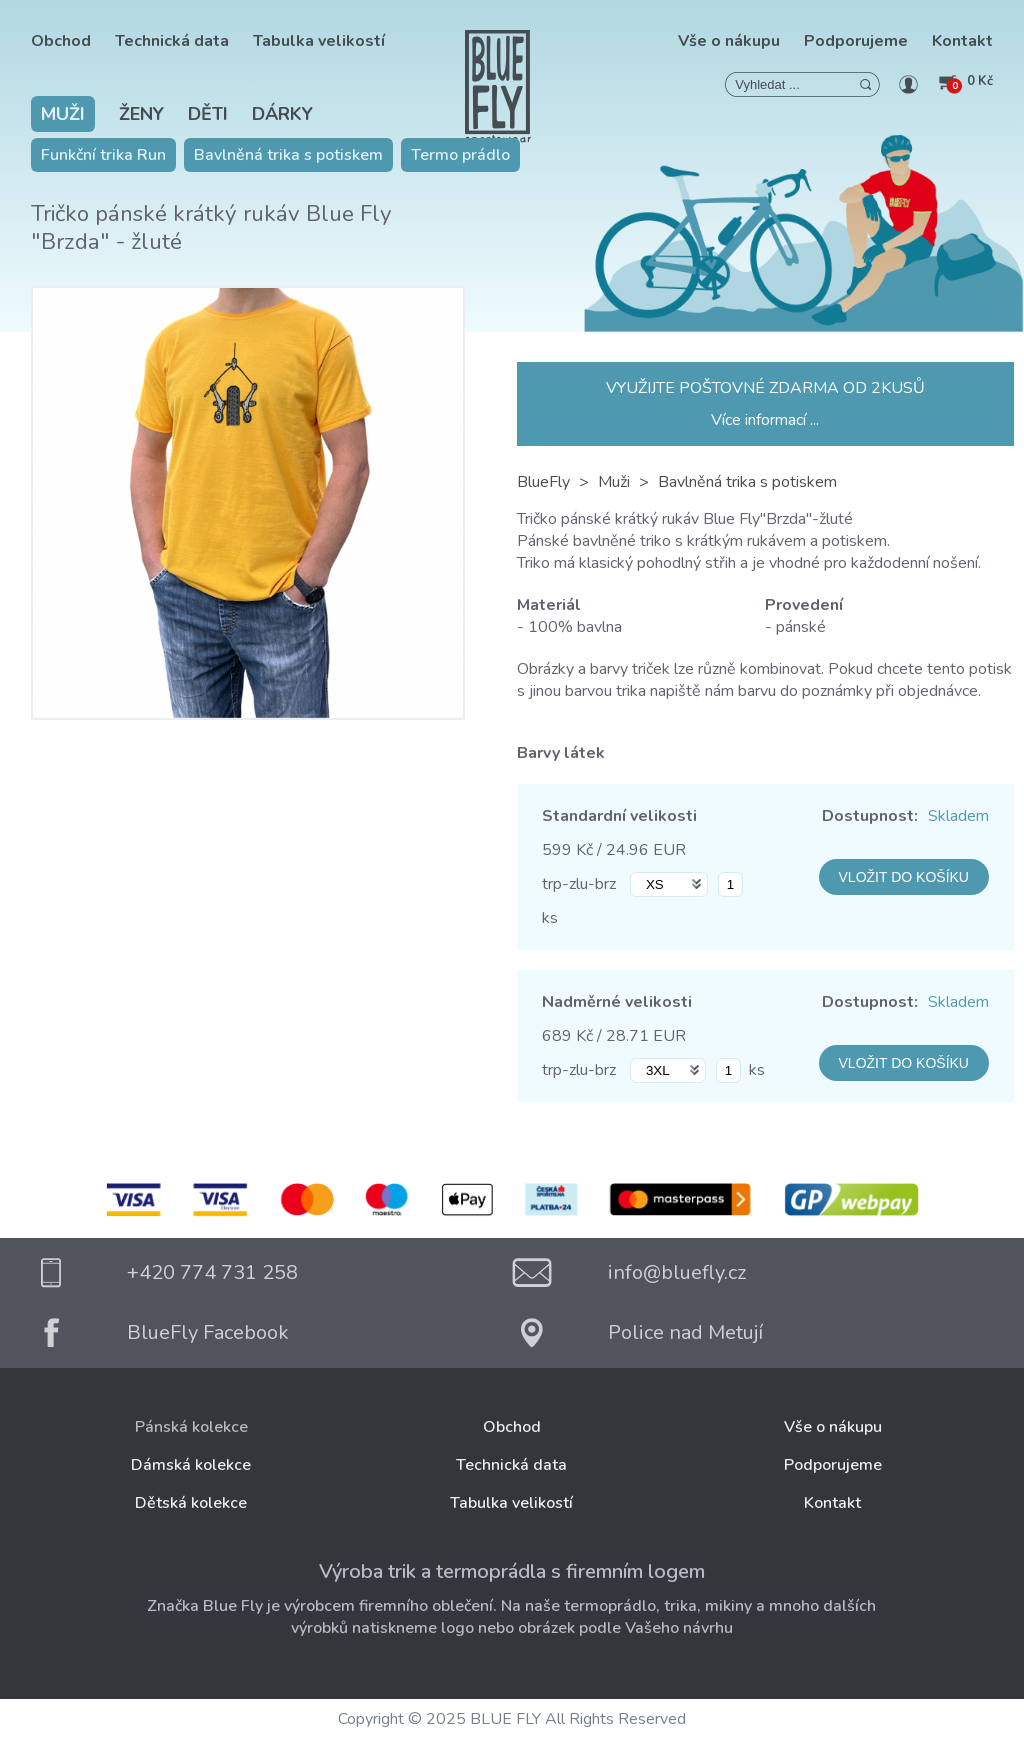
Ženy (141, 114)
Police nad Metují (685, 1332)
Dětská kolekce (191, 1503)
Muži (63, 114)
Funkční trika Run (103, 155)
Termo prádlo (460, 155)
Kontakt (962, 41)
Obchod (61, 41)
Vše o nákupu (729, 41)
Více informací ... (765, 420)
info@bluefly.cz (677, 1272)
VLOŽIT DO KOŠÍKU (904, 877)
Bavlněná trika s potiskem (288, 155)
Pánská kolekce (191, 1427)
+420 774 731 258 (212, 1272)
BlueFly (543, 482)
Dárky (282, 114)
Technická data (172, 41)
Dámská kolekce (191, 1465)
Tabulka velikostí (319, 41)
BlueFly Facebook (208, 1332)
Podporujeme (856, 41)
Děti (208, 114)
